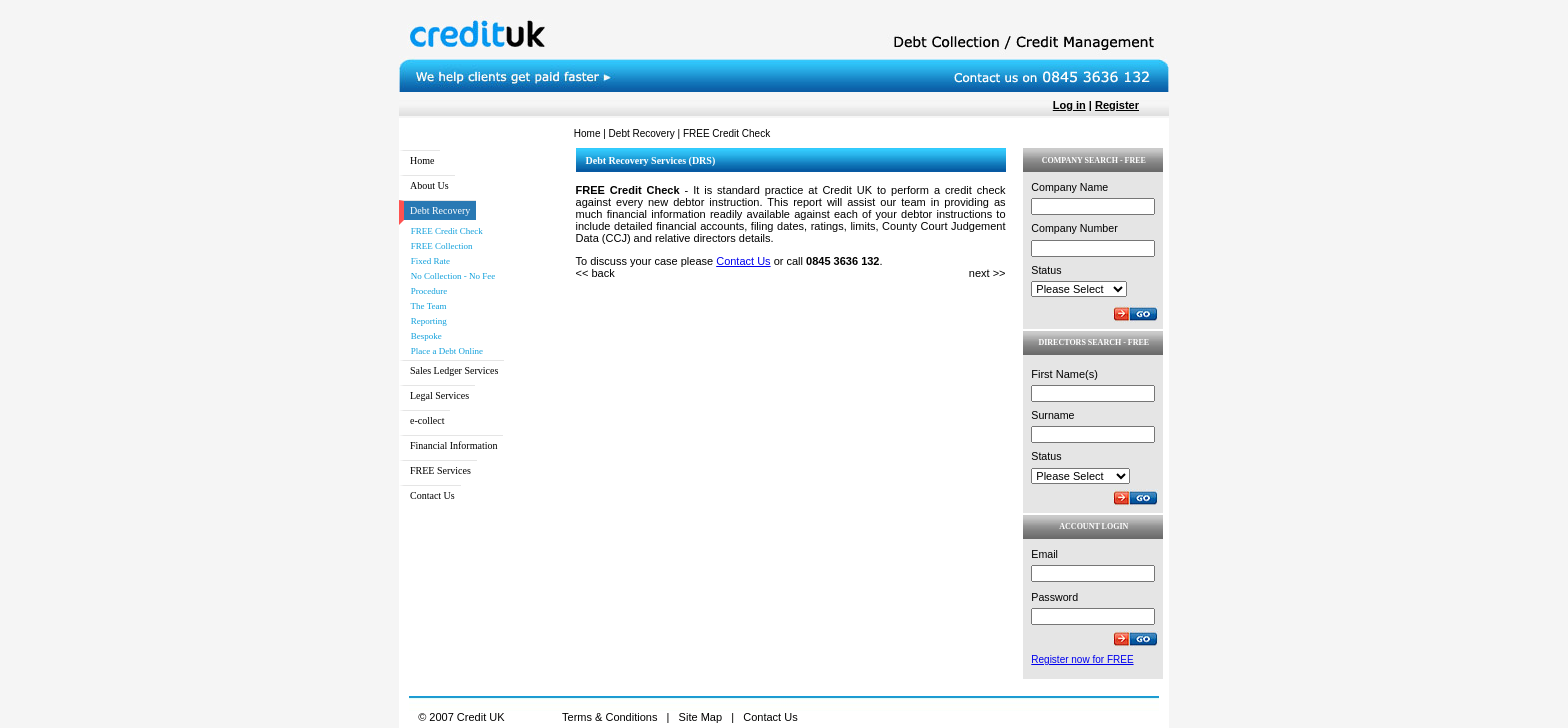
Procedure (425, 291)
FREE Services (440, 470)
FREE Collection (438, 246)
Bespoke (423, 336)
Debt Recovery (642, 133)
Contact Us (432, 495)
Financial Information (453, 445)
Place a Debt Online (443, 351)
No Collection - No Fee (449, 276)
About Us (429, 185)
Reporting (425, 321)
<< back (595, 273)
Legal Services (439, 395)
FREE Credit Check (443, 231)
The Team (425, 306)
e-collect (427, 420)
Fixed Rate (427, 261)
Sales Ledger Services (454, 370)
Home (587, 133)
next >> (987, 273)
